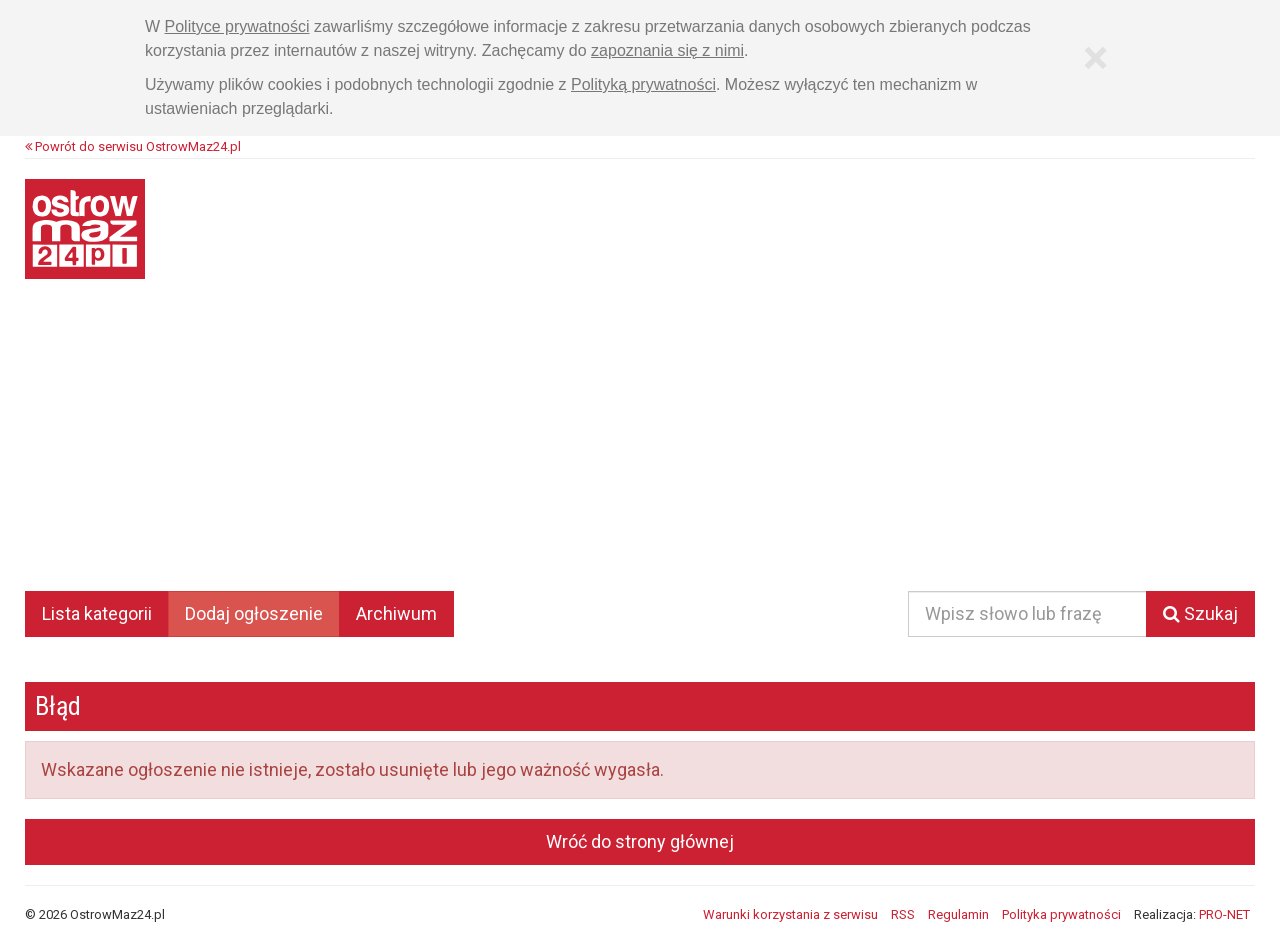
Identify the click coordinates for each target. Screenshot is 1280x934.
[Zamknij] (1095, 58)
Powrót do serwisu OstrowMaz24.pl (133, 146)
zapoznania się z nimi (667, 50)
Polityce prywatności (237, 26)
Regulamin (958, 914)
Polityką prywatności (643, 84)
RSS (903, 914)
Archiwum (396, 613)
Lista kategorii (97, 613)
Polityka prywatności (1061, 914)
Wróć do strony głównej (640, 841)
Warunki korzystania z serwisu (790, 914)
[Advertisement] (640, 449)
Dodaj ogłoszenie (254, 613)
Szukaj (1200, 613)
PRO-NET (1224, 914)
